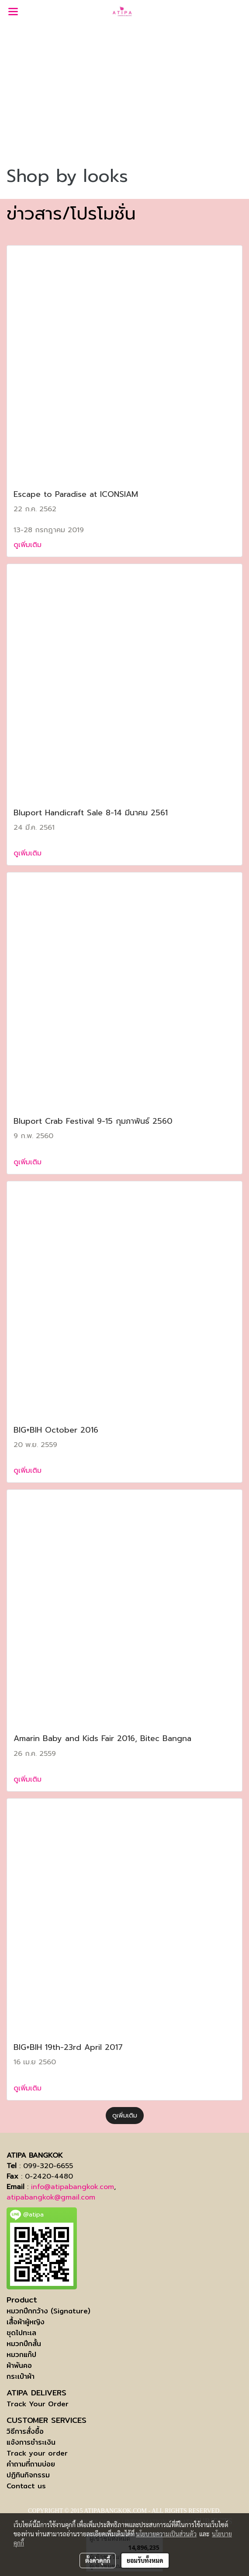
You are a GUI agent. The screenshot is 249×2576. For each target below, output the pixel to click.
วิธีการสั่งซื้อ (25, 2431)
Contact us (26, 2485)
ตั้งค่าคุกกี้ (97, 2560)
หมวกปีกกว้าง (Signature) (48, 2311)
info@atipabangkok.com (72, 2187)
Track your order (37, 2453)
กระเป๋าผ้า (21, 2376)
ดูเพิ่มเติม (29, 545)
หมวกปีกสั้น (24, 2343)
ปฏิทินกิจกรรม (28, 2475)
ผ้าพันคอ (19, 2365)
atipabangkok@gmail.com (51, 2197)
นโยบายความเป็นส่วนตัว (166, 2534)
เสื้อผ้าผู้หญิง (26, 2321)
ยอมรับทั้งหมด (145, 2560)
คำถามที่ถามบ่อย (31, 2464)
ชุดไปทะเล (21, 2332)
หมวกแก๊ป (21, 2354)
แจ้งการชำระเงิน (31, 2442)
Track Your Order (38, 2403)
